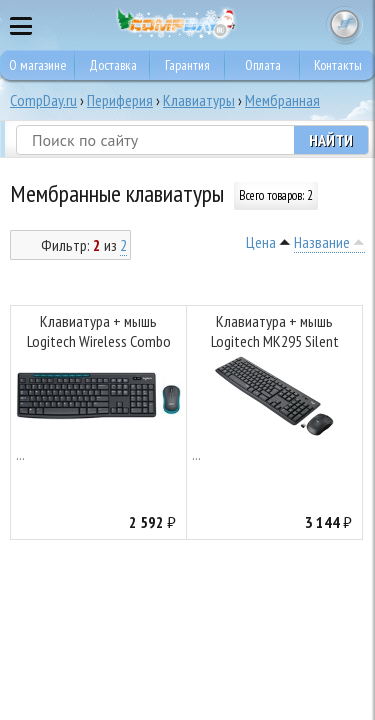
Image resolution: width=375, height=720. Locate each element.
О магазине (38, 65)
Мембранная (282, 100)
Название (322, 242)
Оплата (263, 65)
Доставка (113, 65)
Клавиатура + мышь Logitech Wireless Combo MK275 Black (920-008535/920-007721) (99, 333)
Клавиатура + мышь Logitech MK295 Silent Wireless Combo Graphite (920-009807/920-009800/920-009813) (275, 333)
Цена (261, 242)
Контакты (338, 65)
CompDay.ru (43, 100)
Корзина (345, 25)
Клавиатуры (199, 100)
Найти (331, 140)
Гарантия (187, 65)
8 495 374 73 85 (305, 25)
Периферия (120, 100)
